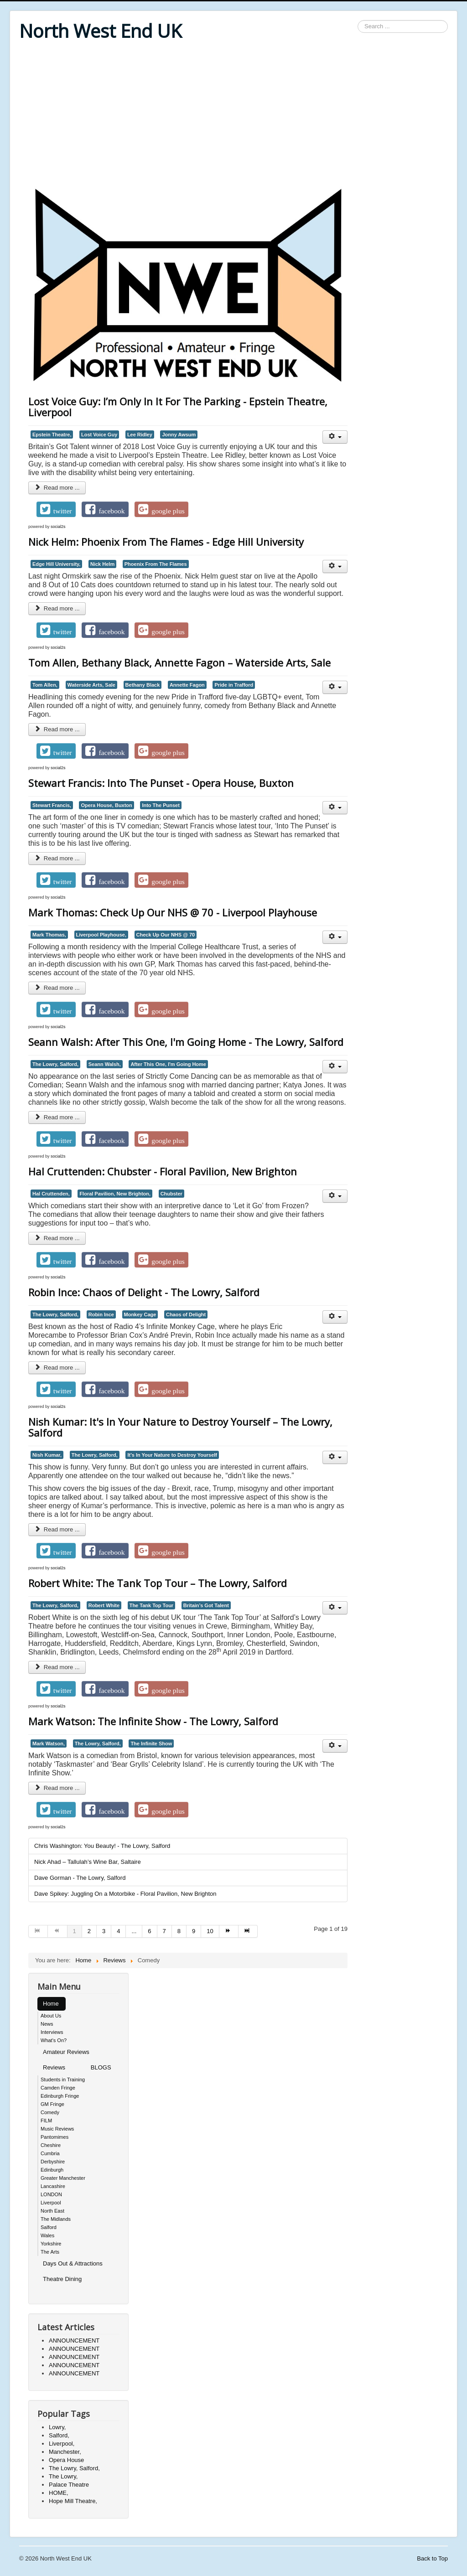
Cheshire (51, 2145)
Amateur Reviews (66, 2051)
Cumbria (50, 2153)
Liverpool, (61, 2443)
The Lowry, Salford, (55, 1064)
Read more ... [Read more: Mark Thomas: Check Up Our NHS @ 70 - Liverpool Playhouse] (57, 987)
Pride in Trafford (233, 685)
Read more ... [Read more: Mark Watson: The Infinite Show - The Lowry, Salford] (57, 1788)
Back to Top (432, 2558)
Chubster (171, 1193)
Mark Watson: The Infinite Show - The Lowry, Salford (153, 1721)
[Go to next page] (229, 1931)
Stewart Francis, (51, 805)
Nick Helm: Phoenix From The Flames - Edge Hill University (166, 541)
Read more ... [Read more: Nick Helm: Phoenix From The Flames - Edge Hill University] (57, 608)
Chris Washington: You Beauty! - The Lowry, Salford (102, 1845)
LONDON (51, 2194)
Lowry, (57, 2427)
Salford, (59, 2435)
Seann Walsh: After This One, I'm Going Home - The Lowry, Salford (185, 1042)
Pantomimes (54, 2137)
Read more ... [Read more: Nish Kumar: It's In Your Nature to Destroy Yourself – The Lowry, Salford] (57, 1529)
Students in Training (63, 2079)
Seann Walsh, (104, 1064)
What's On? (54, 2040)
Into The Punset (160, 805)
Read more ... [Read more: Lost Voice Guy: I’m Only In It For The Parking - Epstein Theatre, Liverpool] (57, 487)
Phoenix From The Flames (156, 564)
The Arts (50, 2252)
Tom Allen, (44, 685)
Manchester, (65, 2451)
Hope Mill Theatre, (73, 2501)
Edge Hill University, (56, 564)
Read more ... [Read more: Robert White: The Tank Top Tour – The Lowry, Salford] (57, 1667)
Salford (49, 2227)
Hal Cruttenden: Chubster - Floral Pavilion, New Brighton (162, 1171)
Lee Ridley (139, 434)
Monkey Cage (140, 1314)
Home (51, 2003)
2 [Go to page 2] (89, 1931)
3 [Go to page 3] (103, 1931)
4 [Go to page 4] (118, 1931)
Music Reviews (57, 2128)
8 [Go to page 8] (179, 1931)
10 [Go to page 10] (210, 1931)
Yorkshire (51, 2243)
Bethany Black (142, 685)
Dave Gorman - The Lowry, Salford (79, 1877)
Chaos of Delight (186, 1314)
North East (52, 2211)
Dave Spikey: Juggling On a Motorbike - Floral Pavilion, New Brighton (125, 1893)
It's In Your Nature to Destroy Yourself (172, 1455)
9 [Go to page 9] (193, 1931)
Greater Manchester (63, 2178)
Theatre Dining (62, 2279)
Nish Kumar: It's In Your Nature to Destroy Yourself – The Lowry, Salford (180, 1427)
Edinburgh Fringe (60, 2096)
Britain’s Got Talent (206, 1605)
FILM (46, 2120)
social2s (58, 526)
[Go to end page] (248, 1931)
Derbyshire (53, 2161)
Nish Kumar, (47, 1455)
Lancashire (53, 2186)
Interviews (52, 2032)
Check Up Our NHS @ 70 (165, 934)
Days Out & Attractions (73, 2263)
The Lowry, (63, 2476)
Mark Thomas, (49, 934)
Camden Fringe (58, 2087)
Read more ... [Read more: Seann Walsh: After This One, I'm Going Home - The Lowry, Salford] (57, 1117)
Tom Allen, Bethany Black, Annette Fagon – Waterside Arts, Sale (179, 662)
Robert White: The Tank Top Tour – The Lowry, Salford (157, 1583)
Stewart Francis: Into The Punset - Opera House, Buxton (161, 783)
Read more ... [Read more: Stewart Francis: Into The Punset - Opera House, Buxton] (57, 858)
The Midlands (56, 2219)
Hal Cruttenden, (51, 1193)
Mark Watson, (48, 1743)
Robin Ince (101, 1314)
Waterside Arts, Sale (91, 685)
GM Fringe (52, 2104)
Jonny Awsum (179, 434)
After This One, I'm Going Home (168, 1064)
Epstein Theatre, (51, 434)
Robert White (103, 1605)
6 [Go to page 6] (149, 1931)
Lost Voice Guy (99, 434)
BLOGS (101, 2067)
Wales (47, 2235)
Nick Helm (102, 564)
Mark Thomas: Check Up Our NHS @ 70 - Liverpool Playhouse (172, 912)
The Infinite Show (151, 1743)
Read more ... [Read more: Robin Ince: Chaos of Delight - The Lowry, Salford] (57, 1367)
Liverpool (51, 2202)
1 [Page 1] (74, 1931)
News (47, 2024)
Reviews (54, 2067)
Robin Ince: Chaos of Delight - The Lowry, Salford (143, 1292)
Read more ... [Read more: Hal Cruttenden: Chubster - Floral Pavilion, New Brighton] (57, 1238)
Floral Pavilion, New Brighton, (114, 1193)
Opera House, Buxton (106, 805)
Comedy (50, 2112)
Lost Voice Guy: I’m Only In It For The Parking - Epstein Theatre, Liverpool (177, 406)
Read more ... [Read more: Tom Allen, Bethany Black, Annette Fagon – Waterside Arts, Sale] (57, 729)
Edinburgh (52, 2170)
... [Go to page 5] (133, 1931)
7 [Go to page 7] (164, 1931)
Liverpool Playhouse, (101, 934)
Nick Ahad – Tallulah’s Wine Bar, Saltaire (87, 1861)
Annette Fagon (187, 685)
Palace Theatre (69, 2484)
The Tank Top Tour (151, 1605)
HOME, (58, 2492)
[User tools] (335, 437)
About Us (51, 2015)
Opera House (66, 2460)
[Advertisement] (233, 115)
